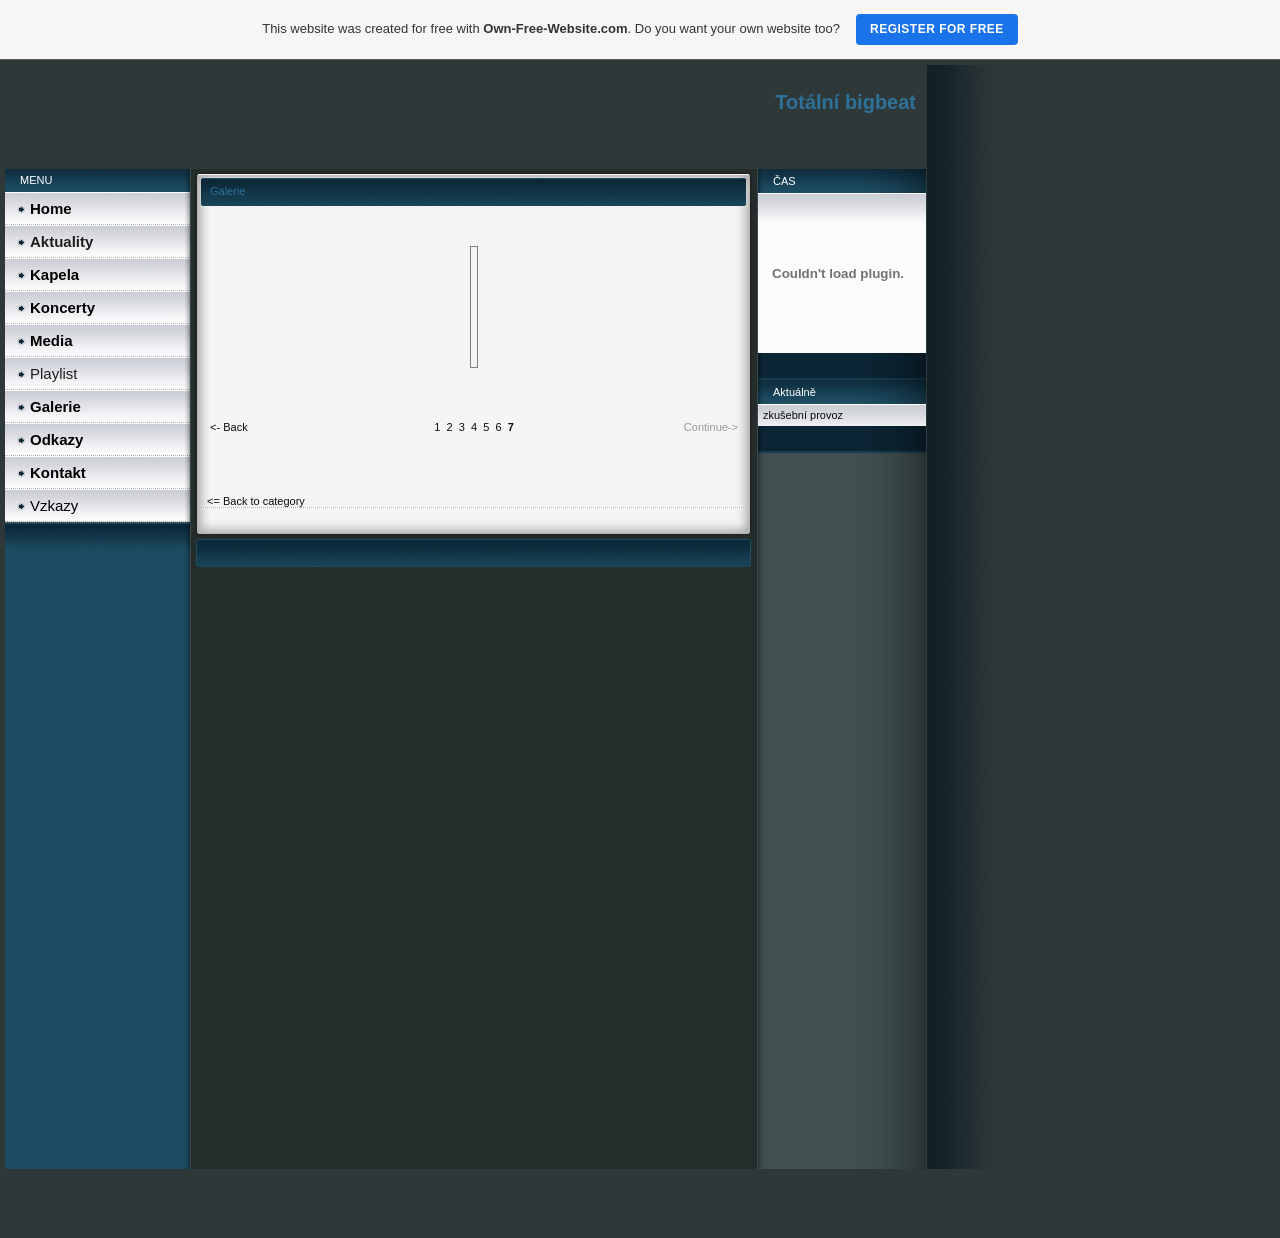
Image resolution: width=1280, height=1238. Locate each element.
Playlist (54, 373)
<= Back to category (256, 501)
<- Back (229, 427)
